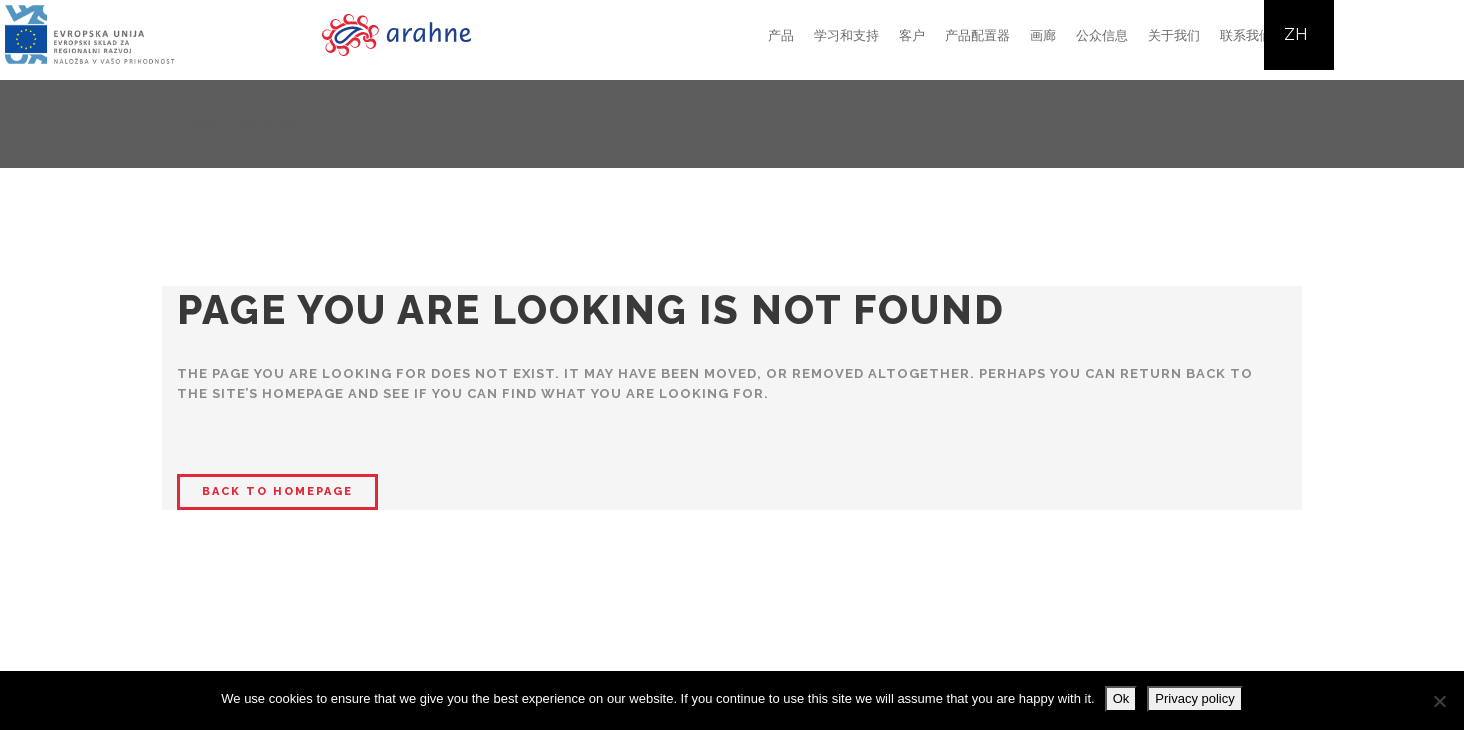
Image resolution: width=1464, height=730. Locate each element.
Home (200, 125)
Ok (1121, 698)
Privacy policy (1194, 698)
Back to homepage (277, 491)
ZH (1295, 34)
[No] (1439, 701)
